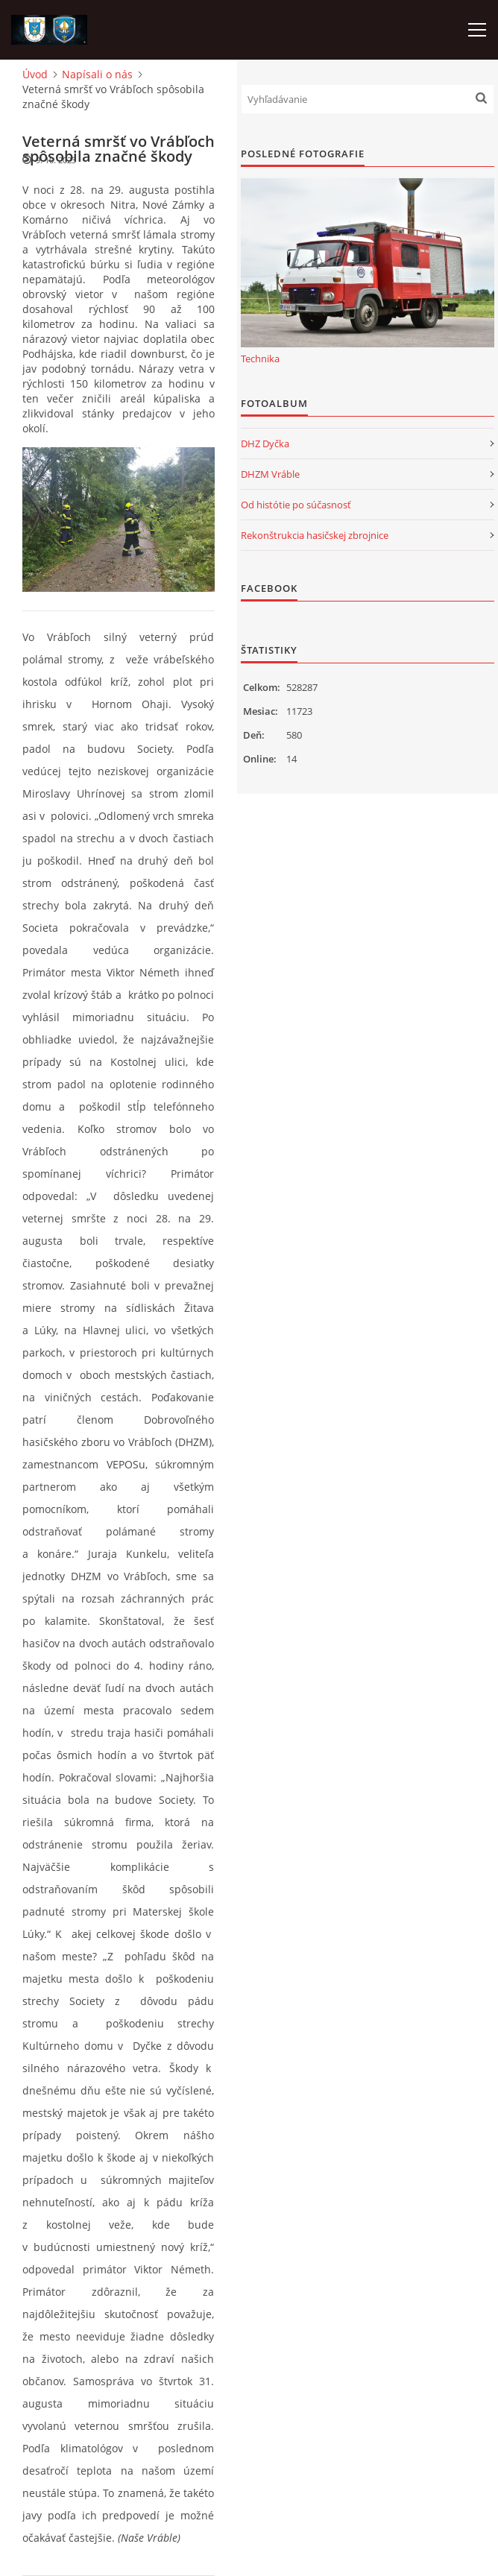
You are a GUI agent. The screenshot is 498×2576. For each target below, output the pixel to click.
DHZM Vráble (270, 474)
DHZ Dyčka (265, 443)
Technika (260, 358)
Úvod (35, 74)
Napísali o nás (97, 74)
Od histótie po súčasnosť (296, 504)
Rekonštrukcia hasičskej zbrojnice (314, 535)
